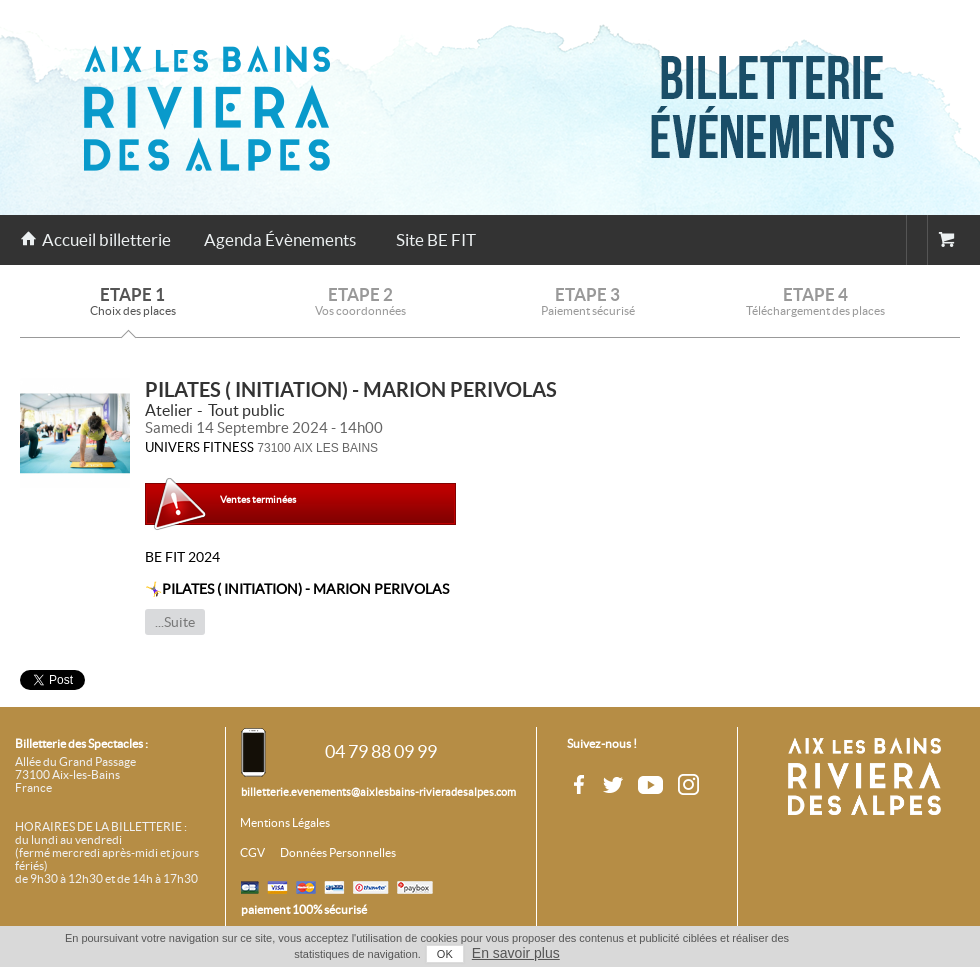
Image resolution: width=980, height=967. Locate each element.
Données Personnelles (338, 853)
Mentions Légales (285, 823)
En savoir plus (516, 953)
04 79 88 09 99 (381, 751)
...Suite (175, 622)
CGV (252, 853)
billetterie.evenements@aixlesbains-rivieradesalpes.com (378, 792)
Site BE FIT (436, 239)
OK (445, 954)
